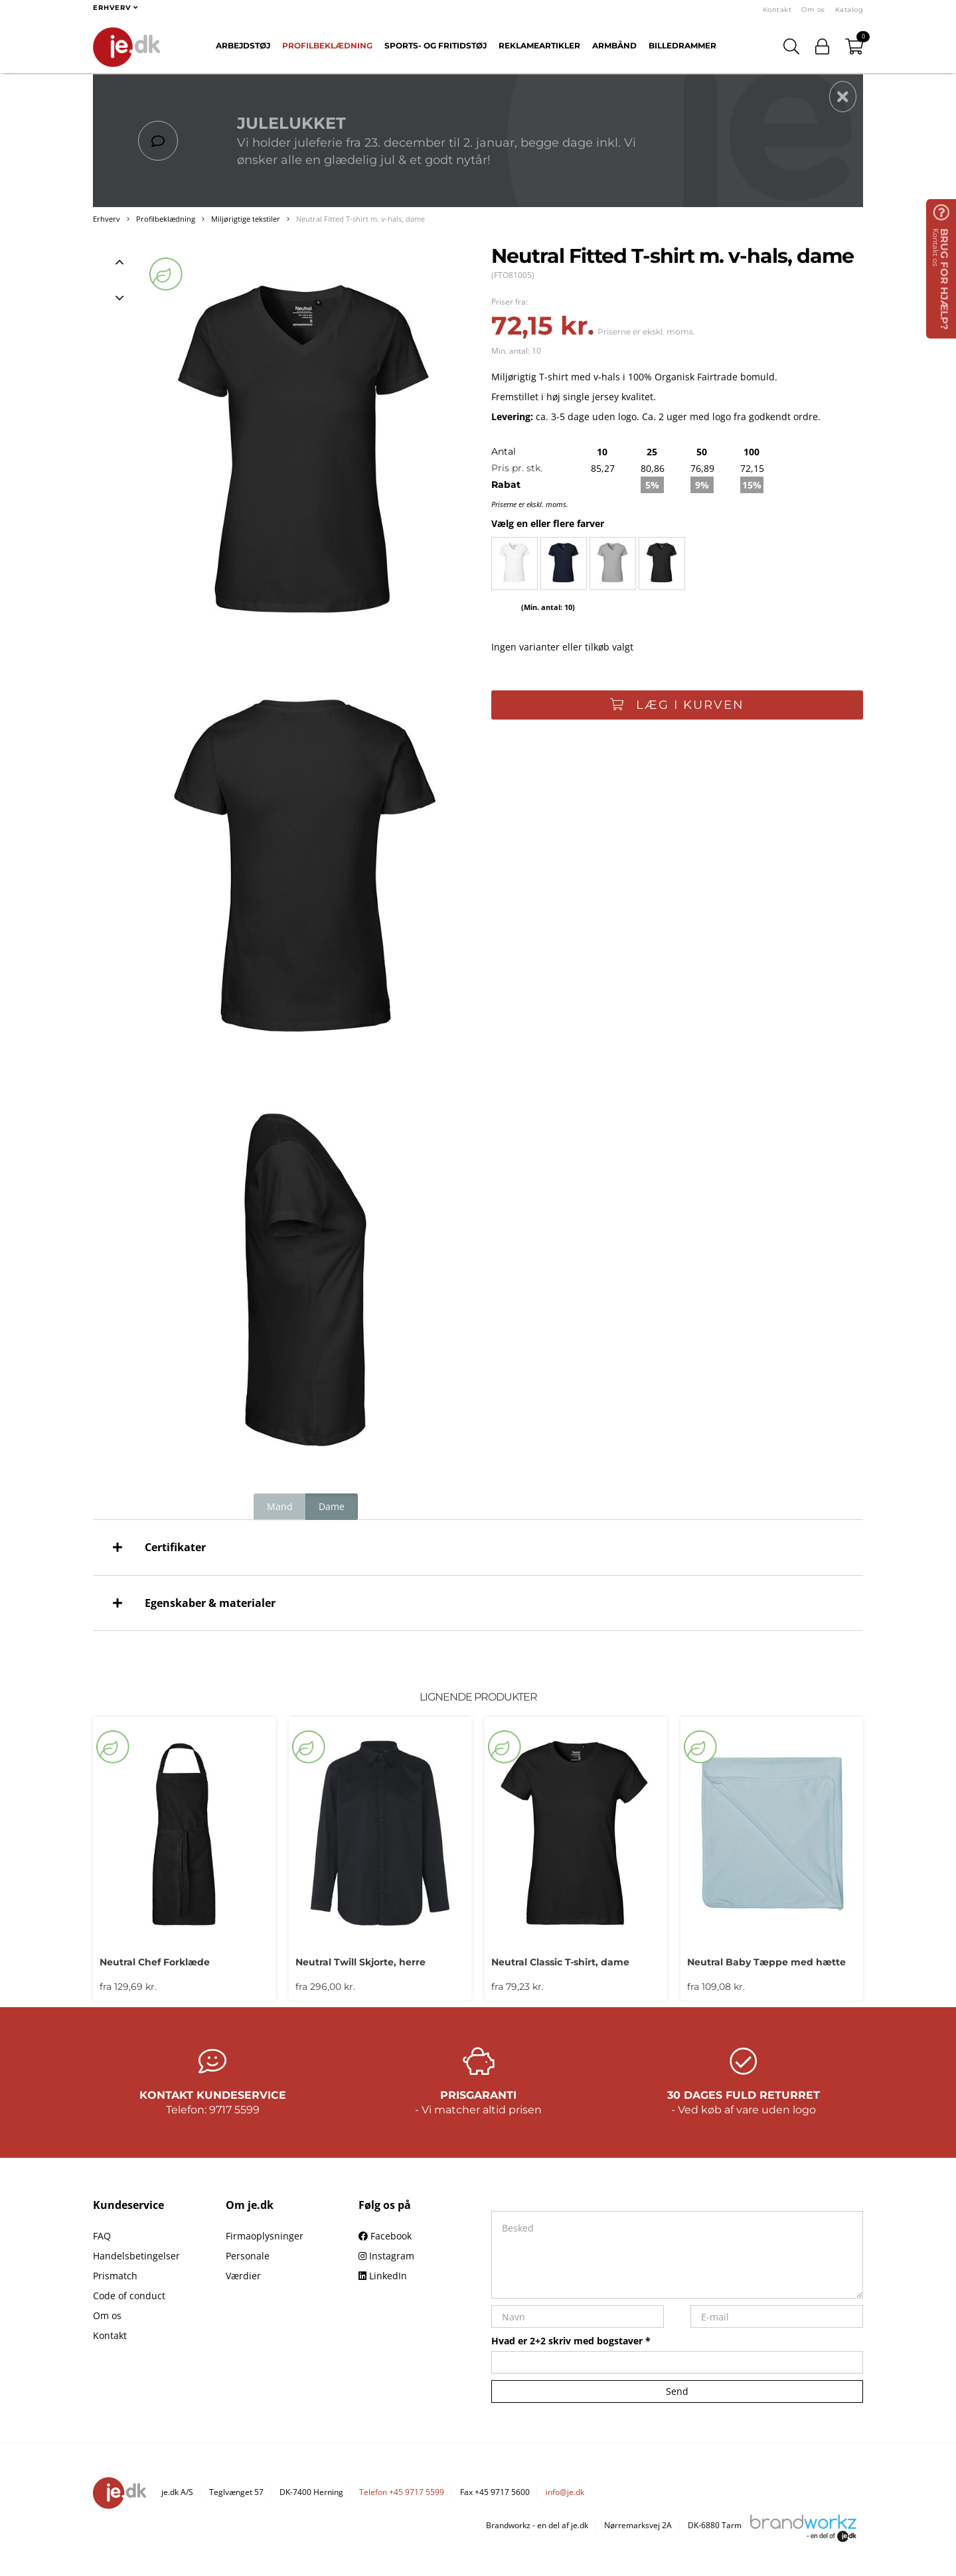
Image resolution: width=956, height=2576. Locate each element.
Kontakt (777, 9)
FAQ (102, 2236)
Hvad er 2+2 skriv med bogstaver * (571, 2340)
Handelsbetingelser (136, 2255)
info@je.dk (565, 2492)
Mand (280, 1506)
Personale (248, 2255)
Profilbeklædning (327, 45)
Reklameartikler (539, 45)
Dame (332, 1506)
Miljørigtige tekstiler (245, 219)
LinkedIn (382, 2275)
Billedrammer (682, 45)
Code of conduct (129, 2295)
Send (677, 2391)
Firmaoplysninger (264, 2236)
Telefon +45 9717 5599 (401, 2492)
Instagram (386, 2255)
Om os (813, 9)
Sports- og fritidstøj (435, 45)
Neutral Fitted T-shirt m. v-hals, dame (360, 219)
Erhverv (106, 219)
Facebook (385, 2236)
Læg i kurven (677, 705)
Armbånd (614, 45)
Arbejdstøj (243, 45)
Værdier (243, 2275)
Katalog (849, 9)
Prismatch (115, 2275)
